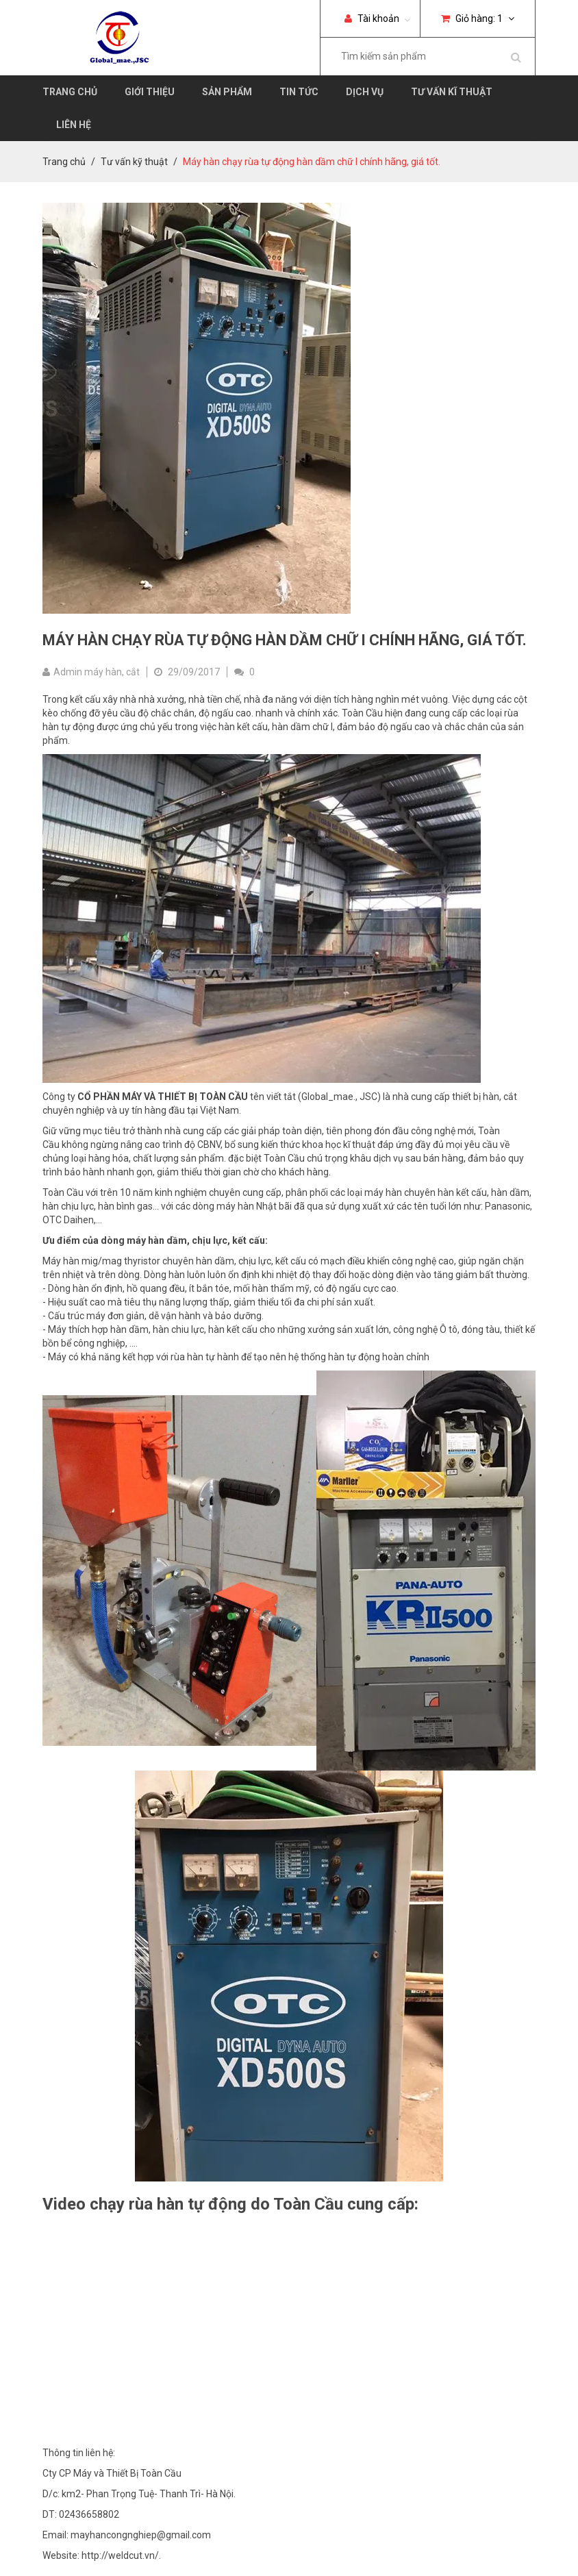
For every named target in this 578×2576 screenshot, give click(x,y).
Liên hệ (73, 124)
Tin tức (298, 91)
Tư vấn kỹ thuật (134, 161)
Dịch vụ (365, 91)
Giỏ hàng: (477, 18)
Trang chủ (69, 91)
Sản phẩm (227, 91)
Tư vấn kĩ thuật (451, 91)
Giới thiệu (150, 91)
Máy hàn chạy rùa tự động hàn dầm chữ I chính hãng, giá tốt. (284, 640)
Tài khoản (371, 18)
